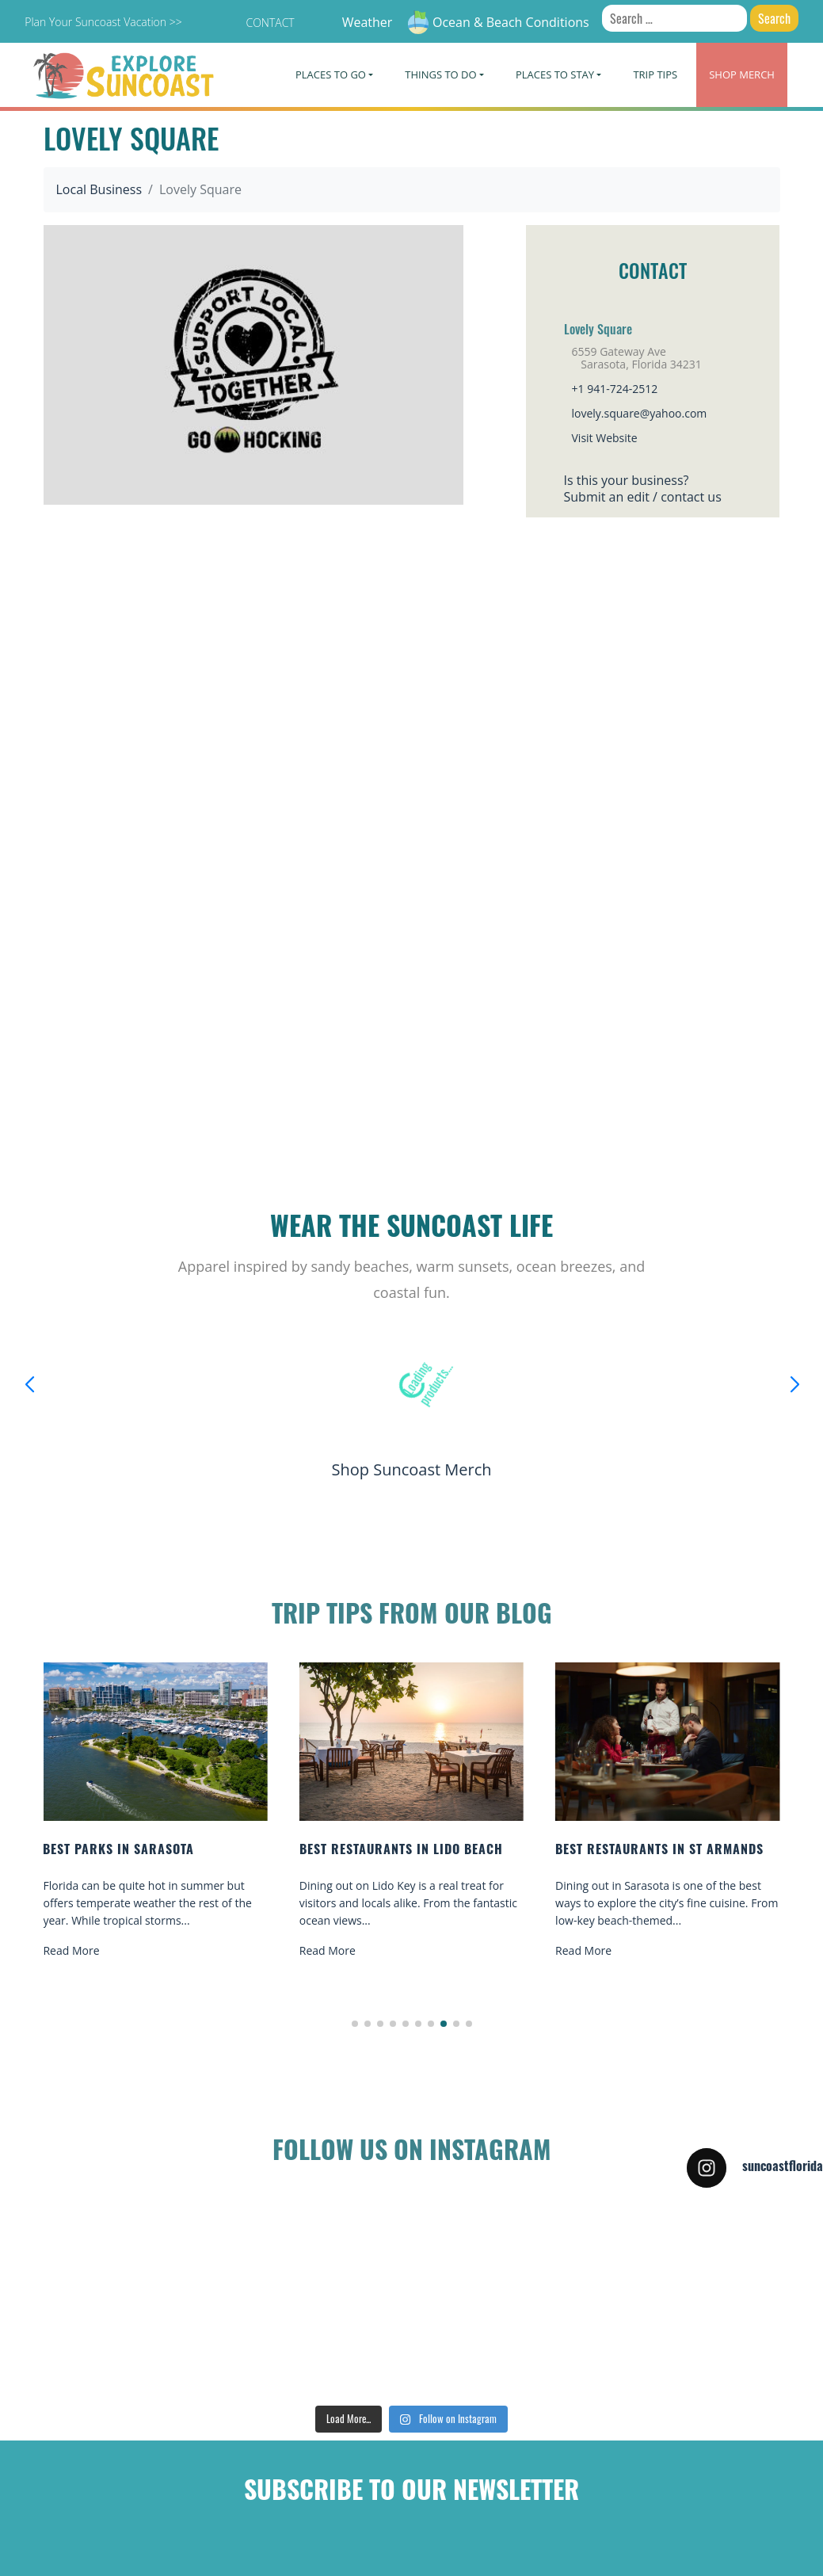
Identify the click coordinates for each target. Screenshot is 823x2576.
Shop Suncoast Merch (411, 1469)
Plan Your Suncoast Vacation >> (103, 21)
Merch (742, 74)
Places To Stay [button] (555, 74)
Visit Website (605, 437)
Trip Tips (655, 74)
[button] (355, 2024)
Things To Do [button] (440, 74)
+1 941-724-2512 (615, 388)
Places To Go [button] (330, 74)
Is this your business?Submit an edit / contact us (643, 488)
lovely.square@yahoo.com (639, 413)
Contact (270, 22)
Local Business (99, 189)
